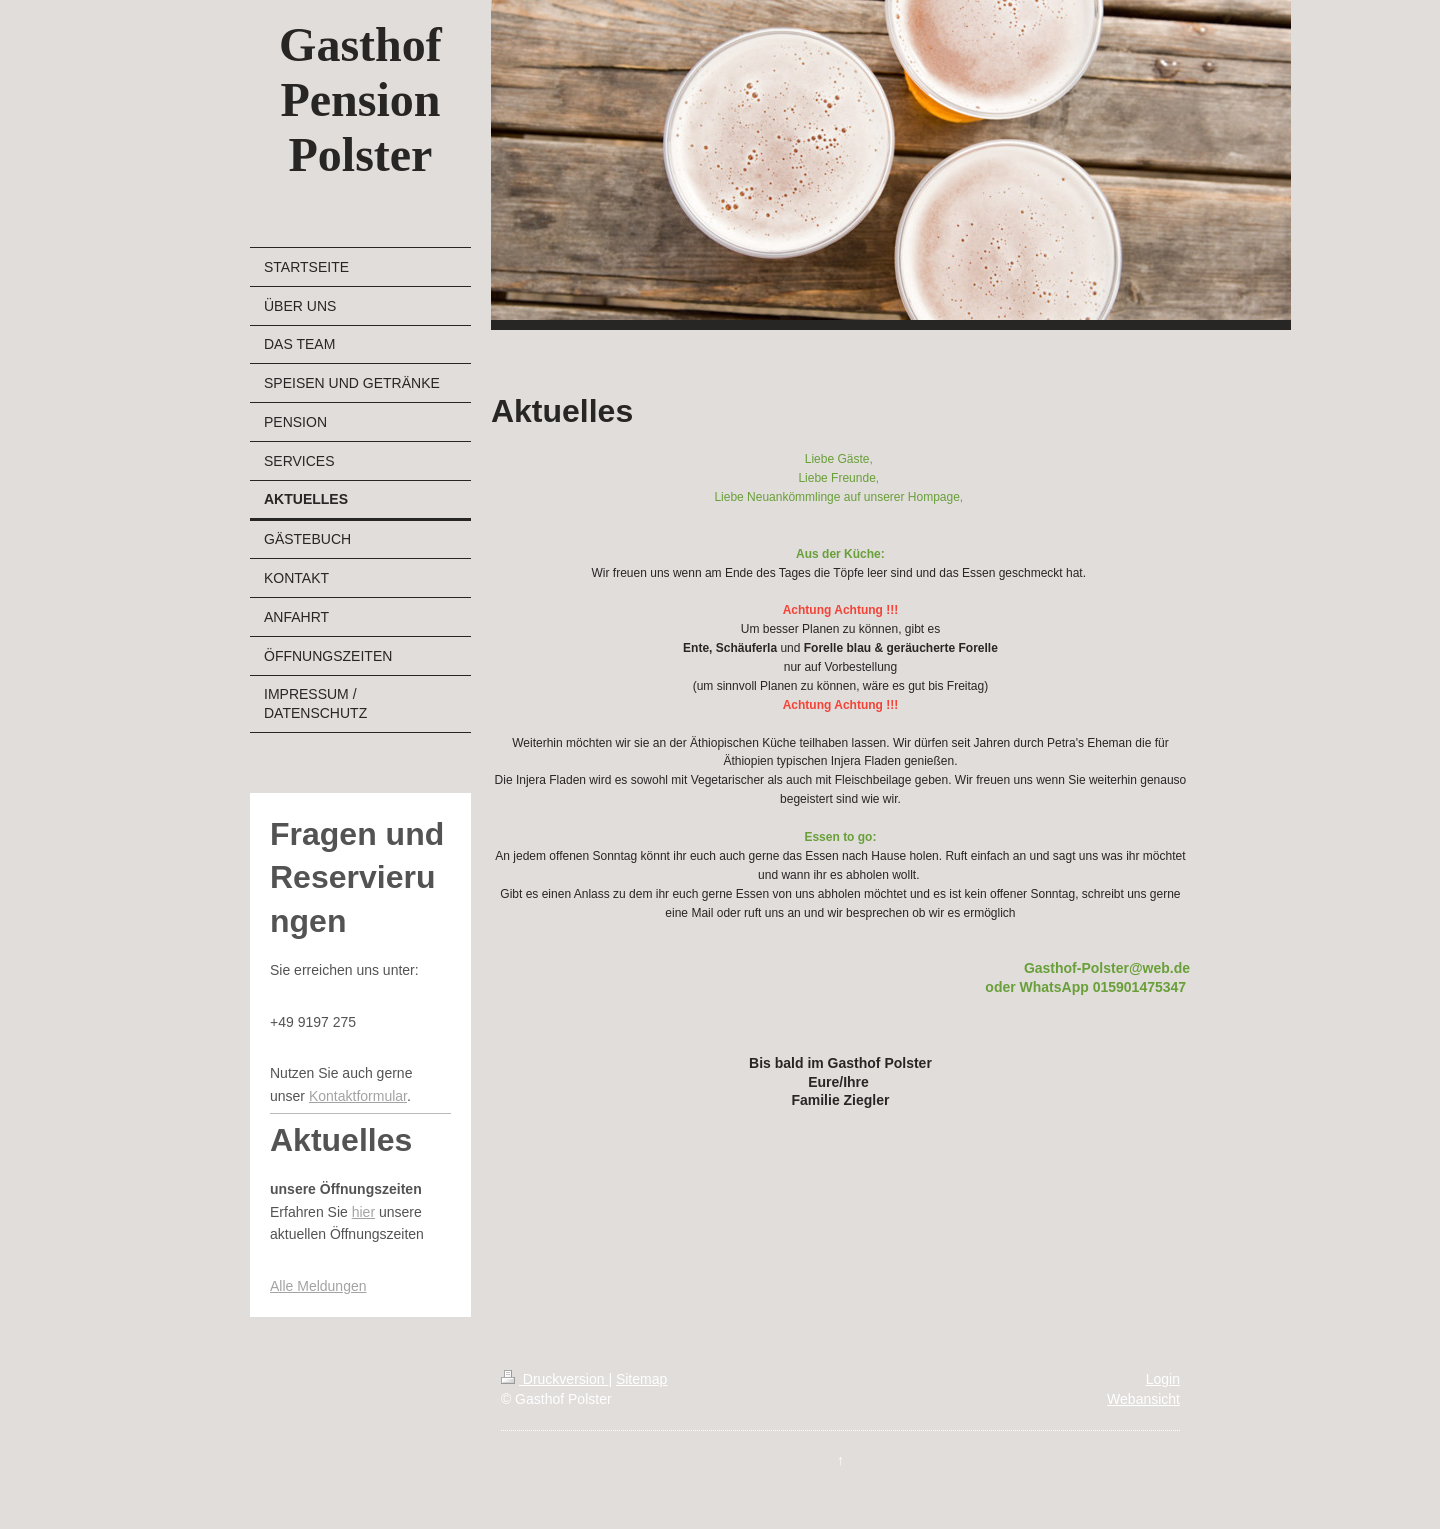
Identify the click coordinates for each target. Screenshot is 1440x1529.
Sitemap (641, 1379)
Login (1163, 1379)
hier (363, 1212)
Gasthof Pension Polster (360, 99)
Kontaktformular (358, 1096)
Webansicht (1143, 1399)
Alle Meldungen (318, 1286)
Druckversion (554, 1379)
